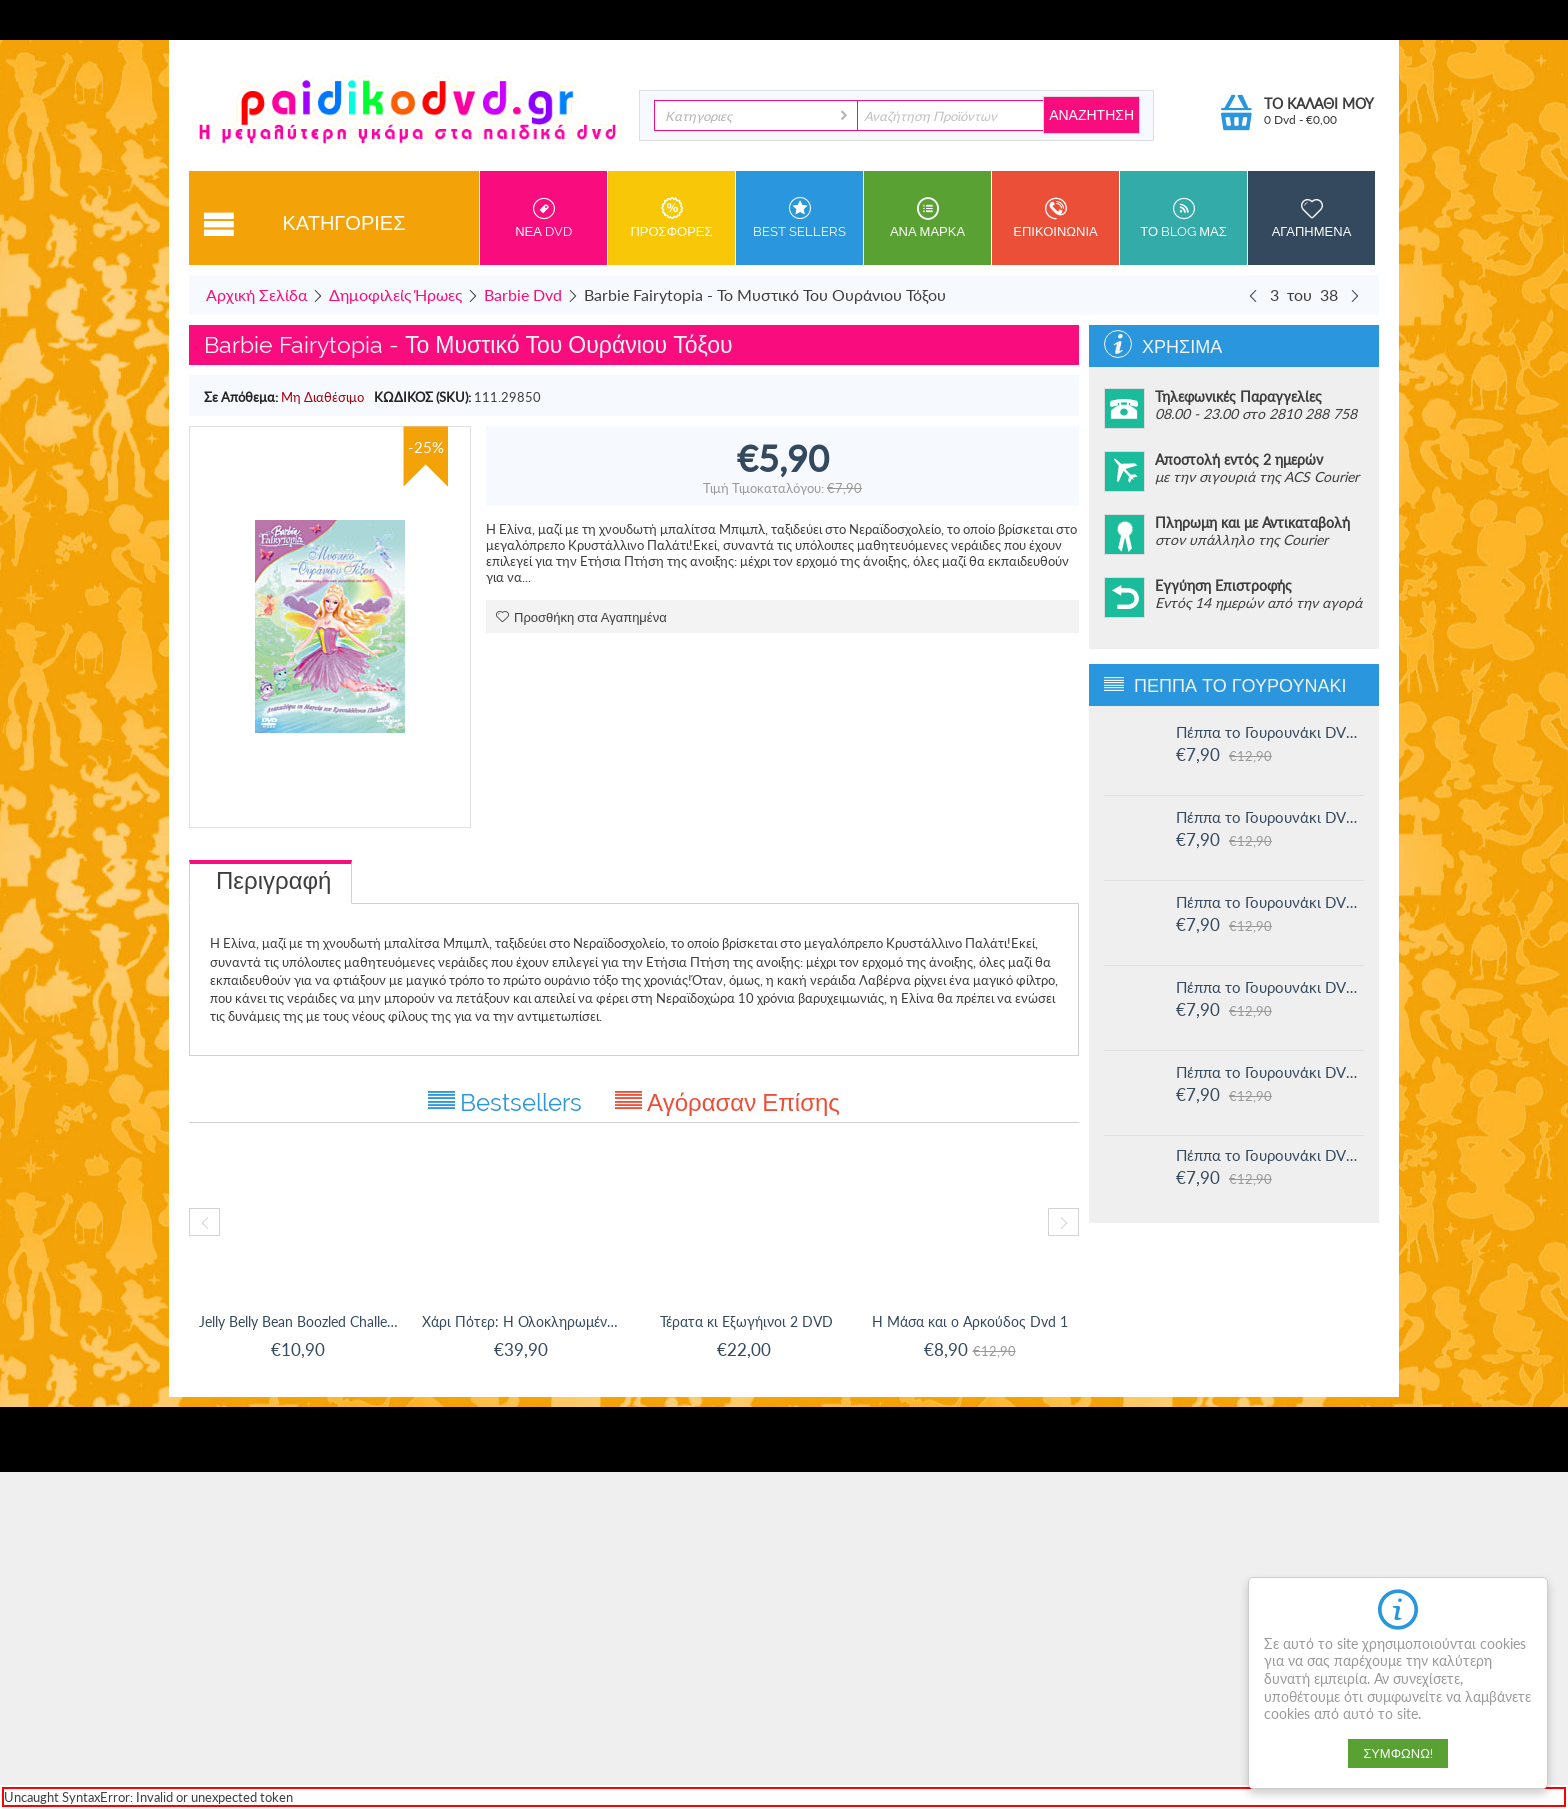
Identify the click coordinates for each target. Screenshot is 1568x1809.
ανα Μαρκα (927, 218)
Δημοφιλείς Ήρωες (395, 294)
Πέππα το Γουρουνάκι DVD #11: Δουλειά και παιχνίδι (1270, 1155)
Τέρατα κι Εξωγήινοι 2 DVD (746, 1321)
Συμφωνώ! (1398, 1753)
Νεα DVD (543, 218)
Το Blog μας (1183, 218)
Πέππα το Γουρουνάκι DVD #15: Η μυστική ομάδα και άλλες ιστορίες (1270, 817)
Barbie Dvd (523, 294)
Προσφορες (671, 218)
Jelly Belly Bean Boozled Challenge (300, 1321)
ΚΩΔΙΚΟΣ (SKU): (422, 397)
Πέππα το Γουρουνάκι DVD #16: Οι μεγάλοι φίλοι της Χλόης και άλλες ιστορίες (1270, 732)
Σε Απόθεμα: (241, 397)
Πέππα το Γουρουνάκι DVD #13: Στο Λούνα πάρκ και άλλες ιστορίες (1270, 987)
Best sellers (799, 218)
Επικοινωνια (1055, 218)
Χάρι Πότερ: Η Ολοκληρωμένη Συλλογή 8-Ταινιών (523, 1321)
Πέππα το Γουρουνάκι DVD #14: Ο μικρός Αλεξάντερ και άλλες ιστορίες (1270, 902)
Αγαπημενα (1311, 218)
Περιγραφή (273, 880)
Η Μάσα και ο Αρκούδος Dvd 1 (970, 1321)
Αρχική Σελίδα (256, 294)
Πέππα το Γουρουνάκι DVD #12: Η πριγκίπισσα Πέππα (1270, 1072)
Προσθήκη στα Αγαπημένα (581, 617)
